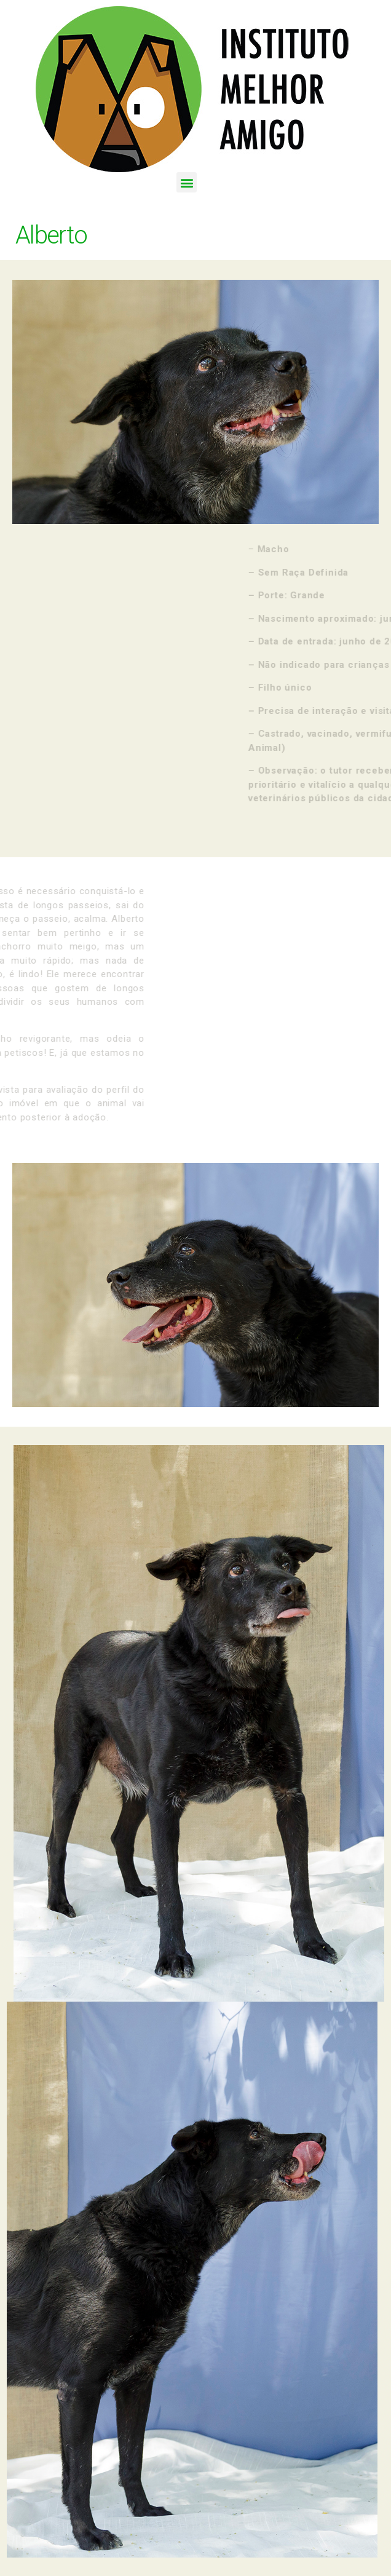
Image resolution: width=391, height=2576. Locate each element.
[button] (186, 182)
